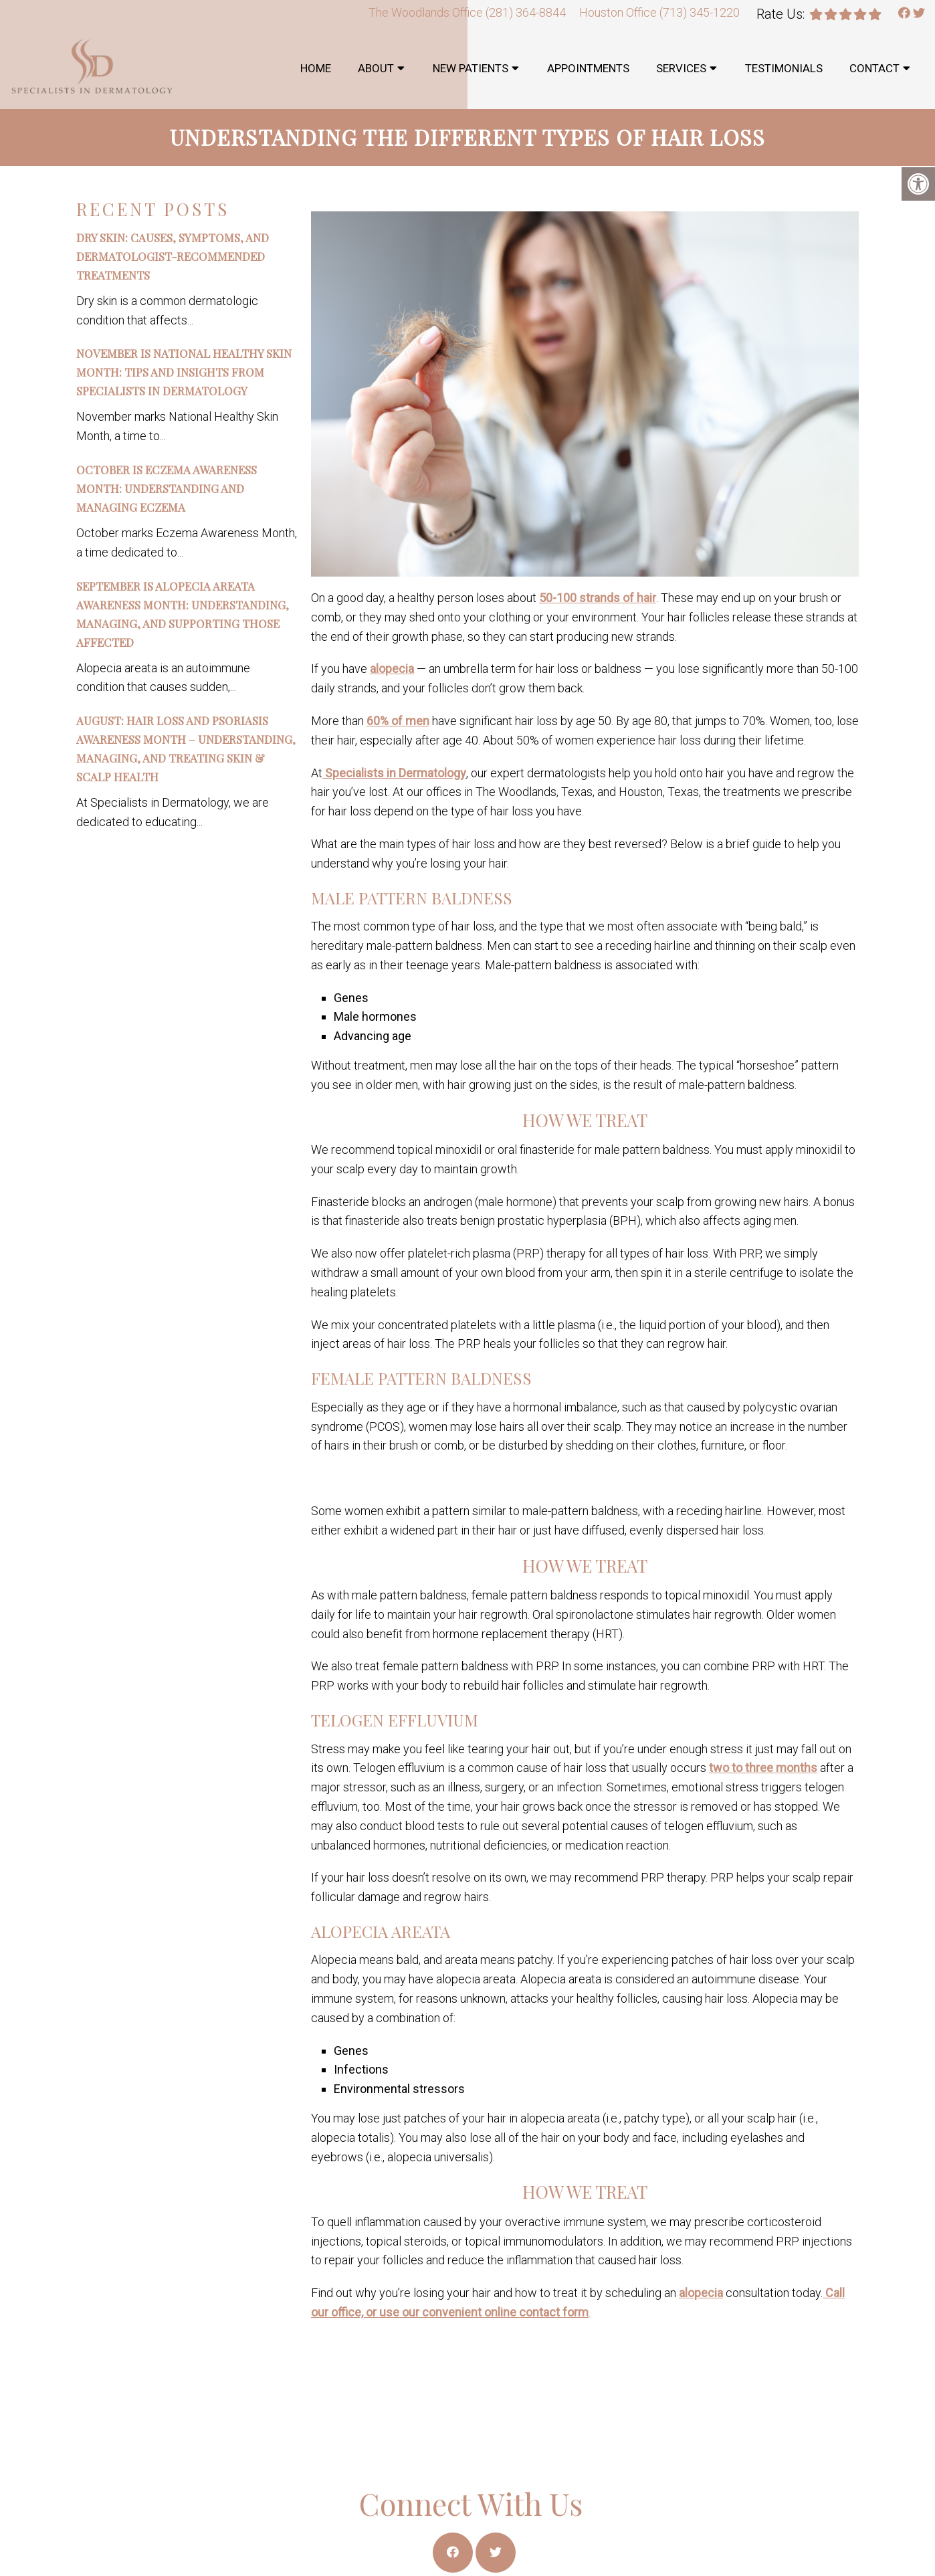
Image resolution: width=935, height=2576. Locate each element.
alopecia (392, 669)
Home (315, 68)
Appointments (588, 68)
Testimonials (784, 68)
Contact (874, 68)
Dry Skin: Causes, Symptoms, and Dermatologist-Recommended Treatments (172, 256)
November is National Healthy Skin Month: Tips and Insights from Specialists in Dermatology (184, 372)
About (376, 68)
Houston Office (619, 12)
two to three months (763, 1768)
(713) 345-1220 (699, 12)
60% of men (398, 721)
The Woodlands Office (427, 12)
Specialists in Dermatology (394, 773)
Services (681, 68)
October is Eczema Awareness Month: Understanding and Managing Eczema (166, 488)
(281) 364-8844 (526, 12)
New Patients (470, 68)
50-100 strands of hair (597, 598)
